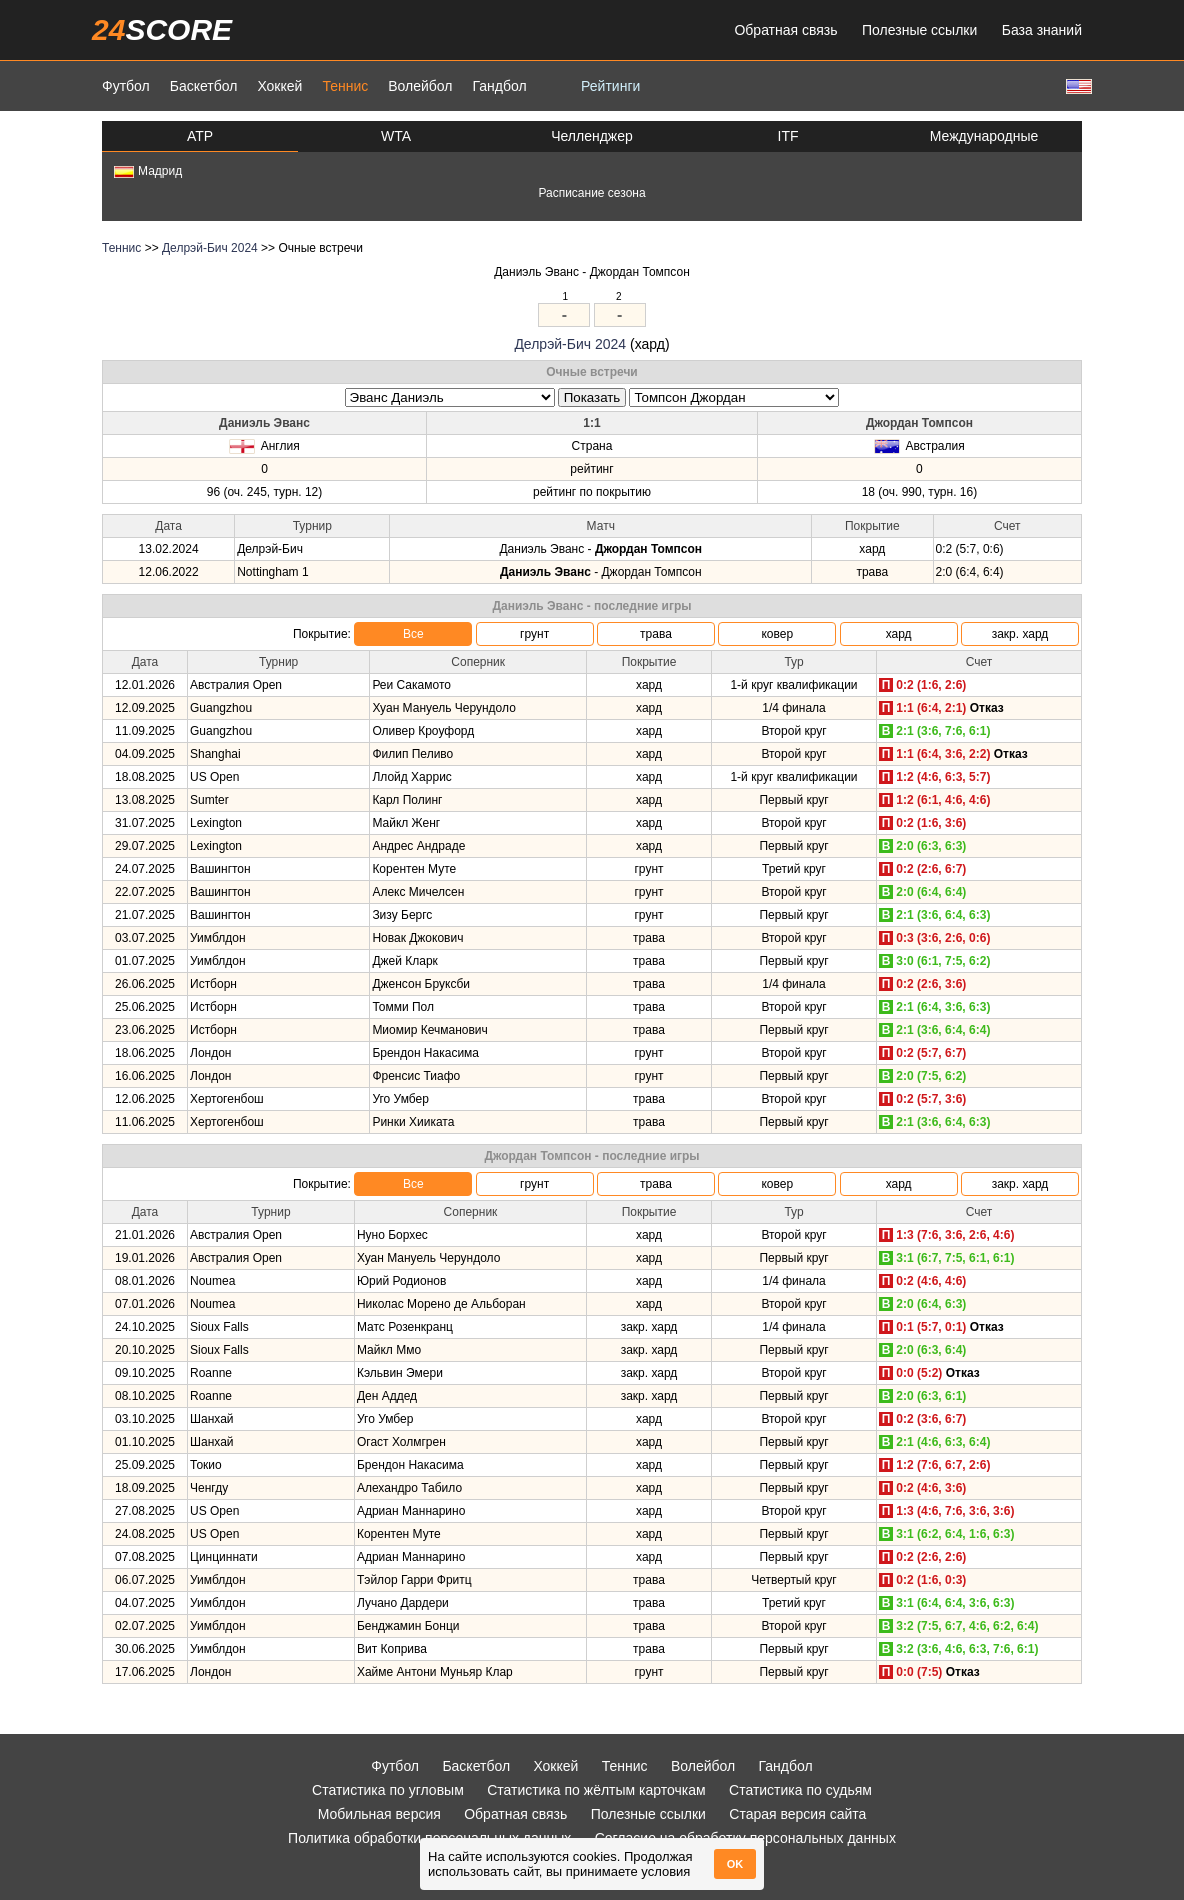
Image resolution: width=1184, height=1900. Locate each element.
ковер (777, 634)
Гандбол (499, 86)
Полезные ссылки (919, 30)
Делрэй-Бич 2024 (210, 248)
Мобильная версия (379, 1814)
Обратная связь (785, 30)
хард (899, 634)
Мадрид (148, 171)
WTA (396, 136)
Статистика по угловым (388, 1790)
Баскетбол (204, 86)
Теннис (345, 86)
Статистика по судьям (800, 1790)
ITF (788, 136)
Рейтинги (610, 86)
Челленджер (592, 136)
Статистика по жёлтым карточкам (596, 1790)
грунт (534, 634)
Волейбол (420, 86)
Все (413, 634)
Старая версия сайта (797, 1814)
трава (656, 634)
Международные (984, 136)
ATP (200, 136)
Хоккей (279, 86)
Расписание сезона (591, 193)
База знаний (1042, 30)
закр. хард (1020, 634)
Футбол (126, 86)
